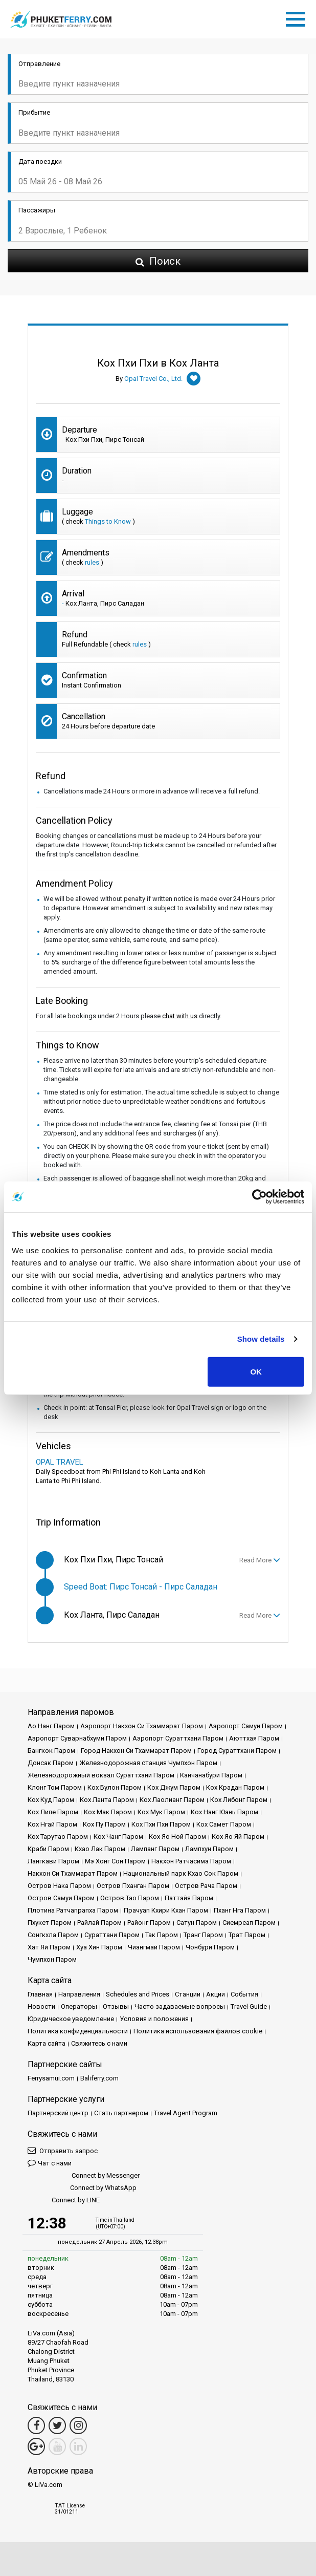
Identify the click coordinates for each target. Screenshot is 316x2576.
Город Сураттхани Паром (237, 1750)
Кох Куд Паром (51, 1800)
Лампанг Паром (155, 1849)
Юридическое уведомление (71, 2019)
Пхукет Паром (50, 1922)
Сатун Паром (196, 1922)
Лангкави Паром (53, 1861)
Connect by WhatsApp (82, 2188)
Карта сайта (46, 2043)
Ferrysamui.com (51, 2078)
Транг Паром (203, 1935)
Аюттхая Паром (254, 1738)
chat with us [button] (179, 1016)
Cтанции (187, 1994)
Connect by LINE (64, 2200)
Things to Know (108, 521)
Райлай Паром (99, 1922)
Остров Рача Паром (206, 1886)
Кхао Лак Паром (100, 1849)
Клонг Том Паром (55, 1787)
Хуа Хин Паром (99, 1947)
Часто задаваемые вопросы (179, 2006)
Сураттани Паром (112, 1935)
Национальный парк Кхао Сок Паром (180, 1873)
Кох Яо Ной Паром (177, 1836)
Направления (79, 1994)
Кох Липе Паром (53, 1812)
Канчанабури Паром (211, 1775)
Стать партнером (121, 2113)
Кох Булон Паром (114, 1787)
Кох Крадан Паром (235, 1787)
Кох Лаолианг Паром (172, 1800)
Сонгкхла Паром (53, 1935)
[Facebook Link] (36, 2425)
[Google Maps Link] (36, 2446)
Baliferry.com (99, 2078)
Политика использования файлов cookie (197, 2031)
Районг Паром (149, 1922)
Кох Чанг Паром (118, 1836)
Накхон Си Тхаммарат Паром (73, 1873)
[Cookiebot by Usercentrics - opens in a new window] (259, 1197)
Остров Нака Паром (59, 1886)
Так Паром (161, 1935)
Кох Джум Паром (173, 1787)
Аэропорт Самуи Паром (246, 1726)
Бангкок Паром (51, 1750)
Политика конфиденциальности (78, 2031)
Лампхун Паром (209, 1849)
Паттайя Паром (189, 1898)
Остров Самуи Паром (61, 1898)
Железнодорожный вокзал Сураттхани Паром (101, 1775)
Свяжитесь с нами (99, 2043)
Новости (41, 2006)
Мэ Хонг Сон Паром (115, 1861)
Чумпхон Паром (52, 1959)
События (244, 1994)
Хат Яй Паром (49, 1947)
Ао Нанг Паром (51, 1726)
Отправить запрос (63, 2150)
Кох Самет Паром (223, 1824)
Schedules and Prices (137, 1994)
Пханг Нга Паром (240, 1910)
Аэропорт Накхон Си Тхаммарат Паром (141, 1726)
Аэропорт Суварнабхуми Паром (77, 1738)
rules (92, 562)
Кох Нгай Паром (52, 1824)
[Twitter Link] (57, 2425)
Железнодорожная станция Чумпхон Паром (148, 1763)
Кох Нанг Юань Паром (224, 1812)
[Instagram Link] (78, 2425)
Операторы (79, 2006)
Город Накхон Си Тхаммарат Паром (136, 1750)
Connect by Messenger (84, 2176)
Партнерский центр (58, 2113)
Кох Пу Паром (104, 1824)
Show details (261, 1339)
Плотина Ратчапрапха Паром (73, 1910)
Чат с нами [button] (50, 2162)
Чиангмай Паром (154, 1947)
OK (256, 1371)
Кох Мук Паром (161, 1812)
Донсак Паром (51, 1763)
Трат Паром (247, 1935)
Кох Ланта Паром (107, 1800)
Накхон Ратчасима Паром (191, 1861)
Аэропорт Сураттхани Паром (177, 1738)
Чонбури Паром (210, 1947)
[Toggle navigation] (298, 17)
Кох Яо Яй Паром (238, 1836)
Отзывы (116, 2006)
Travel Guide (249, 2006)
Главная (40, 1994)
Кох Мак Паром (108, 1812)
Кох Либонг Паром (238, 1800)
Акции (215, 1994)
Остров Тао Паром (129, 1898)
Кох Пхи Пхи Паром (161, 1824)
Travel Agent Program (185, 2113)
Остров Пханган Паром (133, 1886)
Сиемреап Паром (249, 1922)
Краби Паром (48, 1849)
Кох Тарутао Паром (58, 1836)
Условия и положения (154, 2019)
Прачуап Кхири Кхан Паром (166, 1910)
